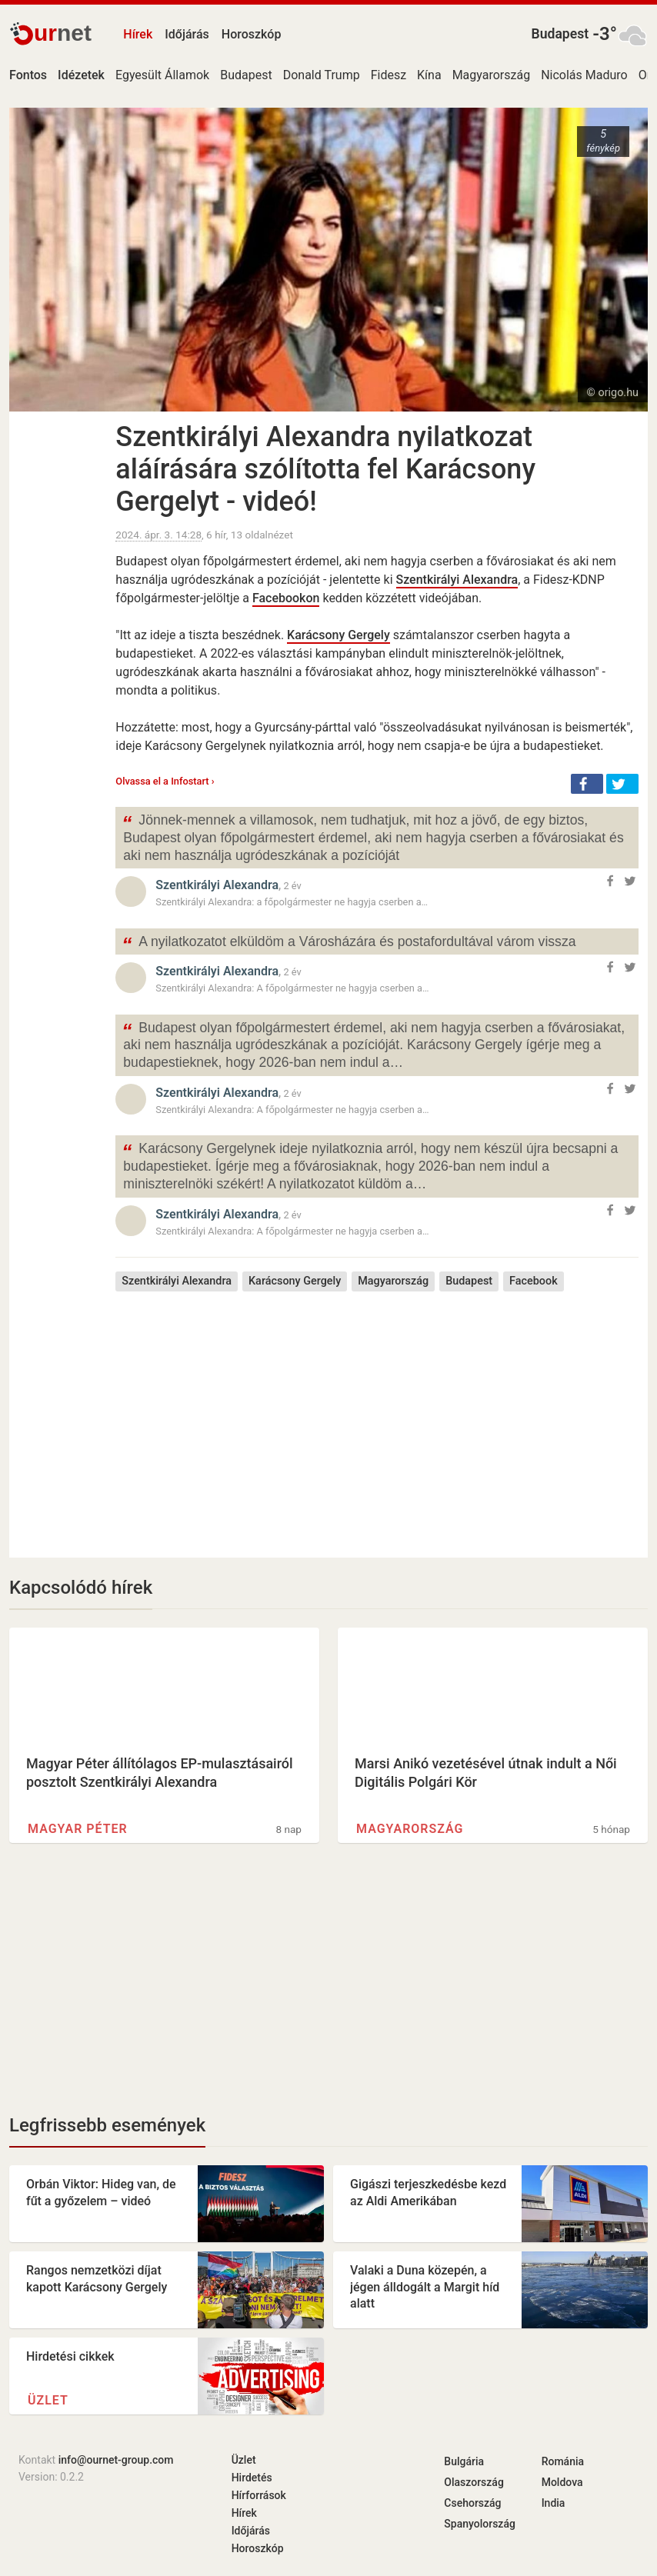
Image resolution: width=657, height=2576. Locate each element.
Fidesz (388, 75)
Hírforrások (259, 2495)
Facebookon (286, 598)
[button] (587, 784)
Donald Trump (321, 75)
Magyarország (491, 75)
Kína (429, 75)
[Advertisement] (377, 1413)
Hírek (137, 34)
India (553, 2503)
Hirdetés (252, 2477)
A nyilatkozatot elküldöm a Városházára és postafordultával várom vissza (348, 943)
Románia (563, 2461)
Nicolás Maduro (584, 75)
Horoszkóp (252, 34)
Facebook (533, 1281)
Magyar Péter (78, 1828)
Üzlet (48, 2400)
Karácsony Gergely (338, 635)
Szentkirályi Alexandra (457, 579)
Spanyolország (479, 2524)
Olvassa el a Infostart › (164, 781)
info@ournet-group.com (116, 2460)
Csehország (472, 2503)
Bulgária (464, 2461)
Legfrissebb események (107, 2125)
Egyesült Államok (162, 75)
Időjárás (187, 34)
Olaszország (474, 2482)
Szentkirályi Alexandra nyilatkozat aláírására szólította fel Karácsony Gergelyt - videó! (325, 469)
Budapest (560, 34)
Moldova (562, 2482)
